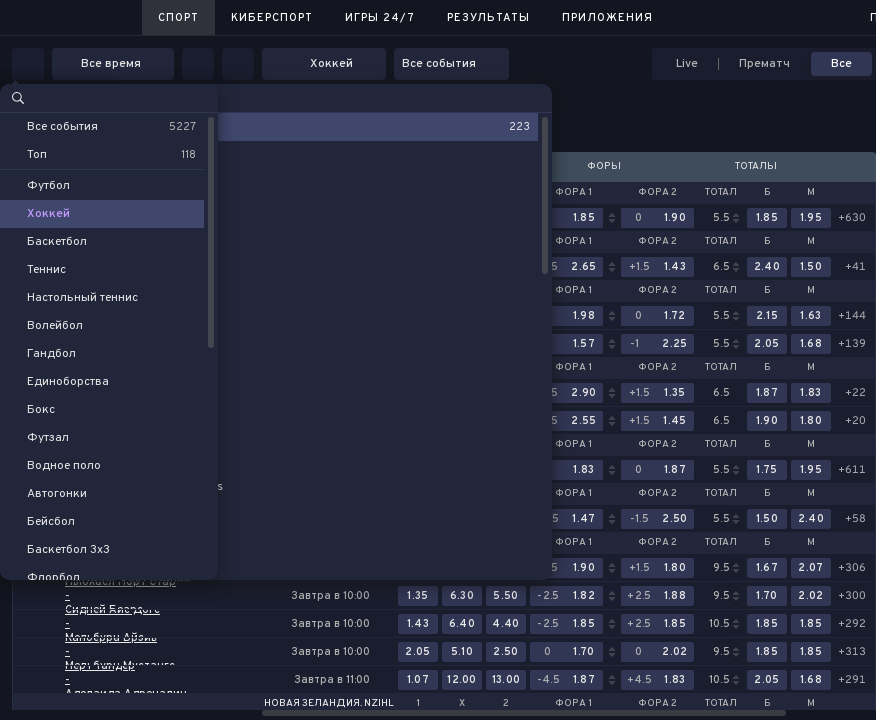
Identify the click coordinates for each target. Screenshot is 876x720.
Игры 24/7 (380, 18)
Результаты (488, 18)
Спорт (178, 18)
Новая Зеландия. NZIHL (329, 704)
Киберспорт (272, 18)
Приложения (607, 18)
